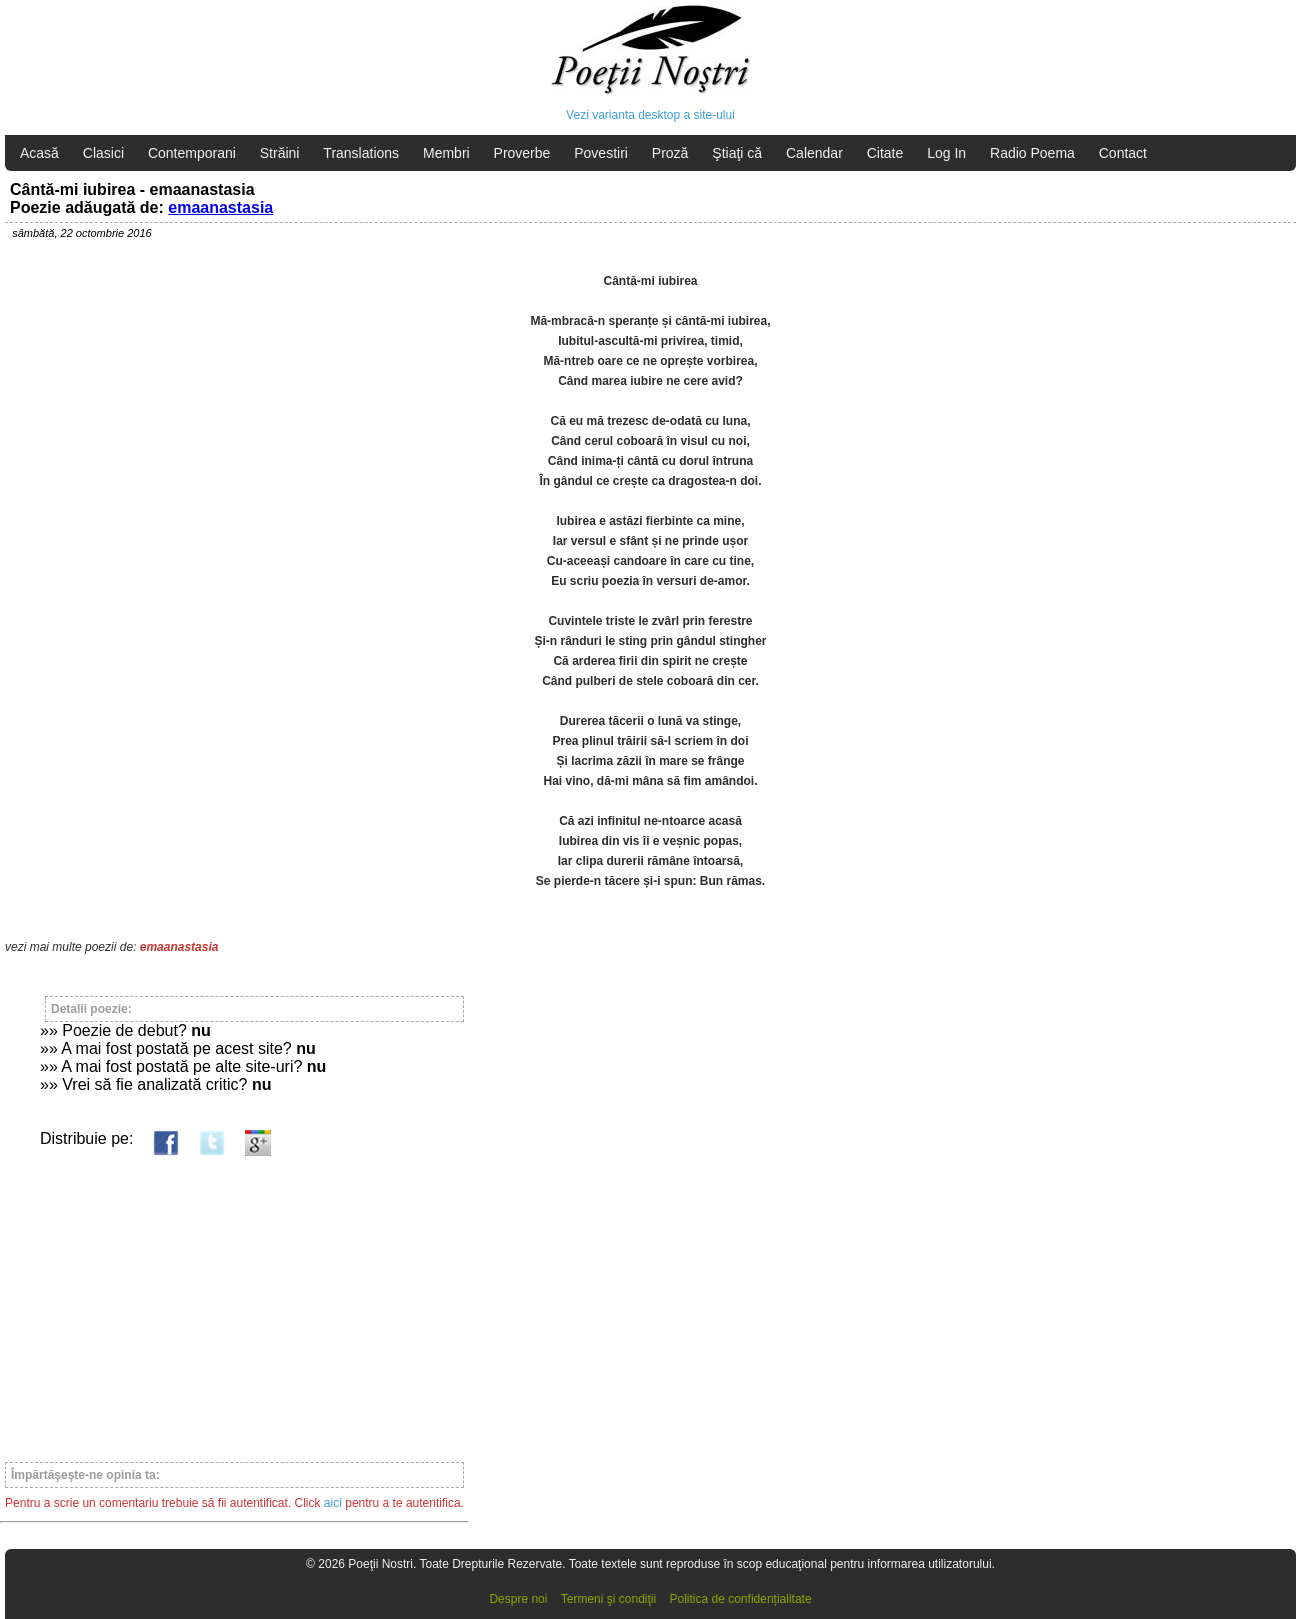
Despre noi (518, 1599)
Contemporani (192, 153)
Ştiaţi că (737, 153)
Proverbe (522, 153)
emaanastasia (220, 207)
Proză (670, 153)
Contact (1123, 153)
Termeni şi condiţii (608, 1599)
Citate (885, 153)
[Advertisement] (234, 1300)
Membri (446, 153)
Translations (361, 153)
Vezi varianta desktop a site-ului (650, 115)
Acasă (39, 153)
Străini (280, 153)
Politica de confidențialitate (741, 1599)
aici (333, 1503)
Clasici (103, 153)
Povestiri (601, 153)
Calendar (814, 153)
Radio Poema (1032, 153)
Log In (946, 153)
